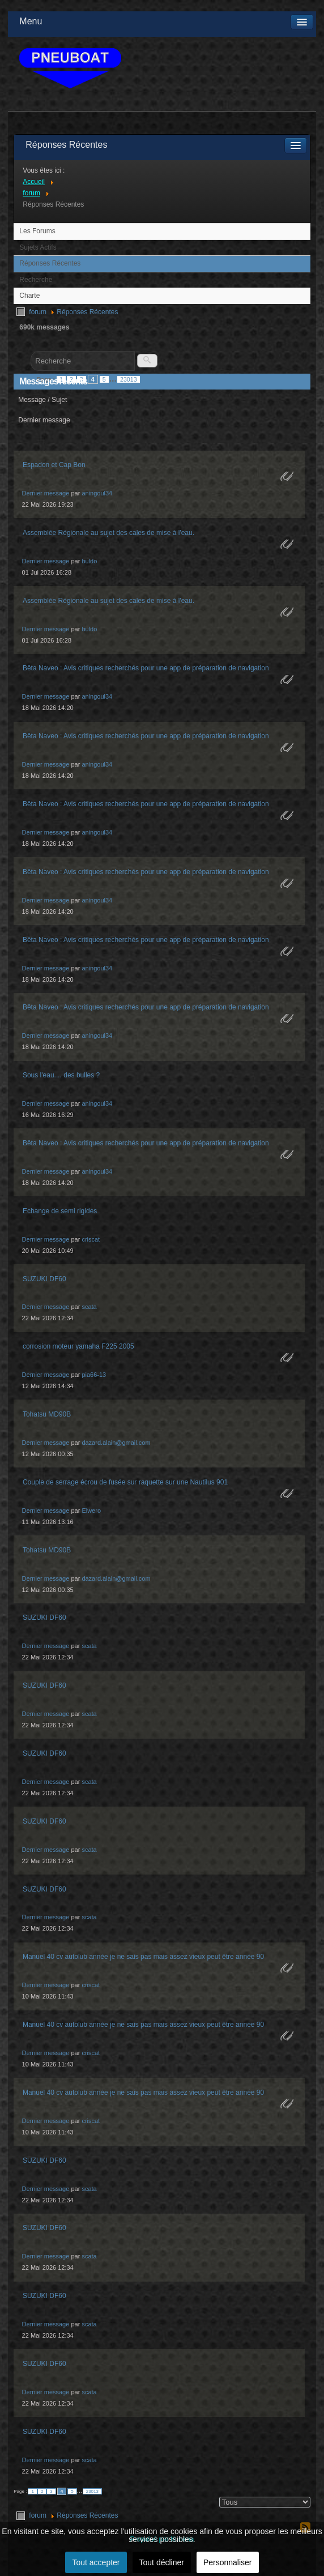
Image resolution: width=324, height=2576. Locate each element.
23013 (128, 379)
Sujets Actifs (37, 247)
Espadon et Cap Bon (54, 465)
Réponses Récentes (49, 263)
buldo (89, 561)
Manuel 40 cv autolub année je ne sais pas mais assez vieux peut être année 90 (143, 1957)
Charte (29, 295)
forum (37, 312)
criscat (91, 1239)
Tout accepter (96, 2562)
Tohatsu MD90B (47, 1414)
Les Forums (37, 231)
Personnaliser (227, 2562)
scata (89, 1306)
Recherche (35, 280)
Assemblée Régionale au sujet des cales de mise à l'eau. (108, 533)
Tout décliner (161, 2562)
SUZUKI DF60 (44, 1279)
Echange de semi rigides (60, 1211)
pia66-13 (94, 1374)
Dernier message (46, 493)
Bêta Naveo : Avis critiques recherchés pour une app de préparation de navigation (146, 668)
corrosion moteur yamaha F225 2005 (78, 1346)
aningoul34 (97, 493)
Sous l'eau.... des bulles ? (61, 1075)
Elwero (91, 1510)
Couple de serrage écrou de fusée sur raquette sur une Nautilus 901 (125, 1482)
